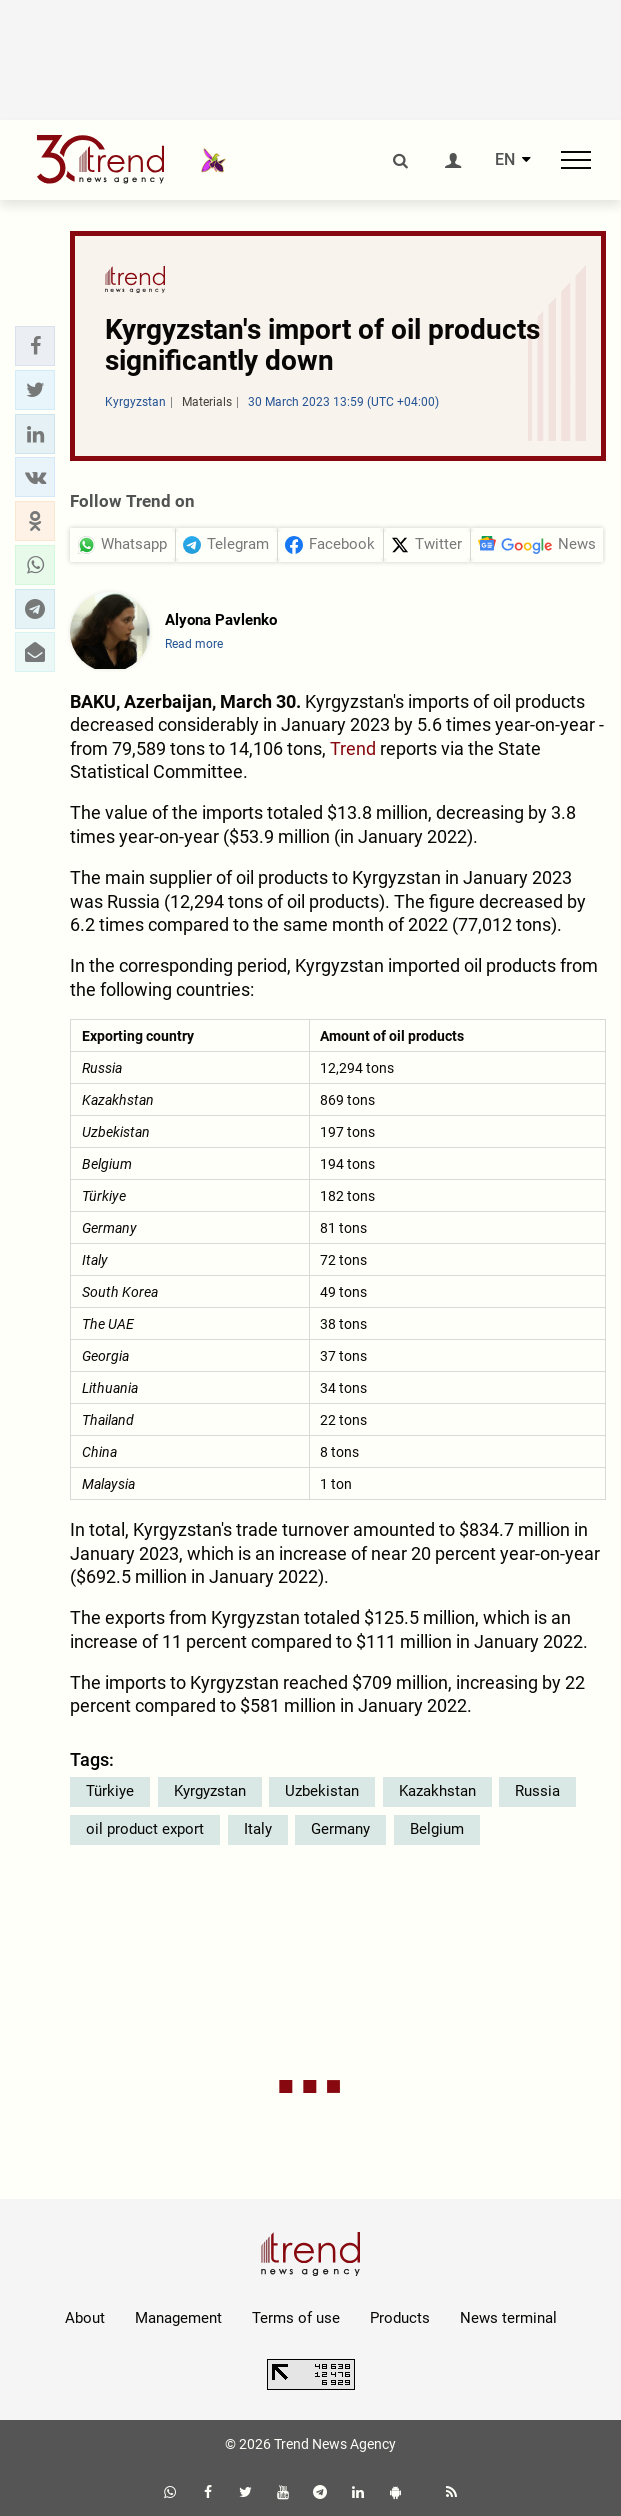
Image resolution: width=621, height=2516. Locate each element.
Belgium (437, 1829)
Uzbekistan (322, 1791)
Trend (353, 748)
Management (178, 2318)
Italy (258, 1829)
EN (505, 160)
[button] (35, 346)
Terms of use (296, 2318)
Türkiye (110, 1791)
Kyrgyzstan (210, 1791)
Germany (340, 1829)
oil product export (145, 1829)
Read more (194, 644)
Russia (537, 1791)
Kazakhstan (437, 1791)
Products (400, 2318)
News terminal (508, 2318)
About (85, 2318)
